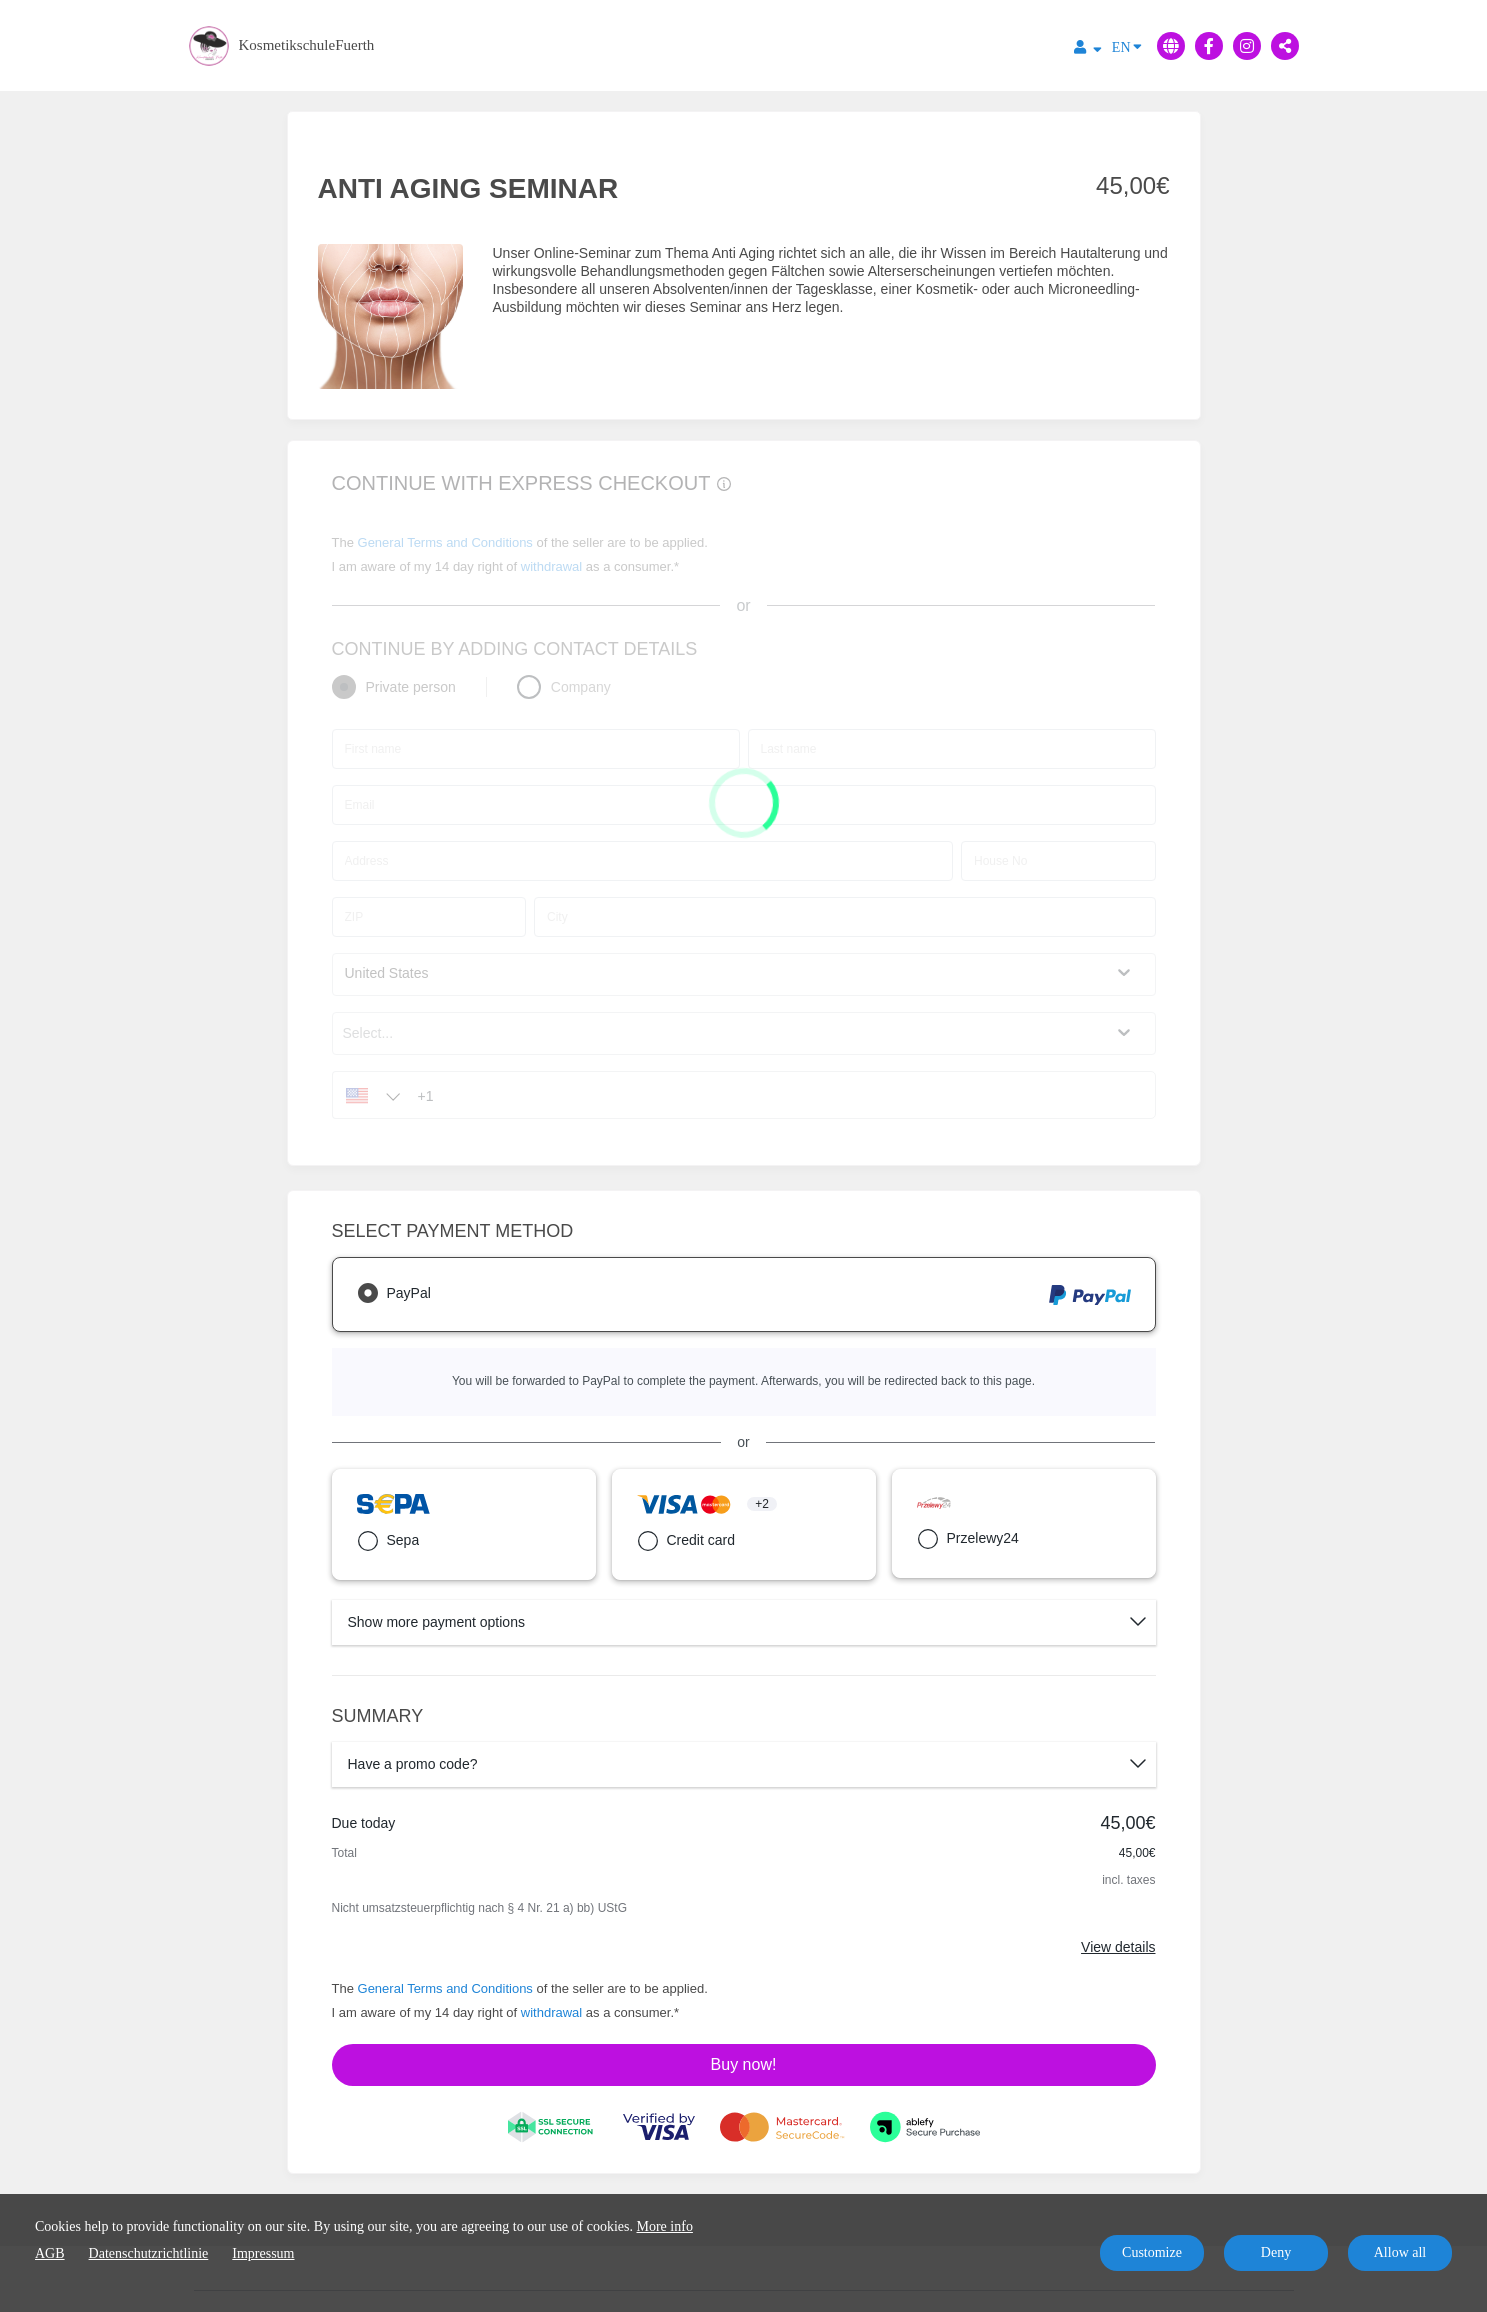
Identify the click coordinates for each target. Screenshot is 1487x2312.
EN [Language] (1127, 46)
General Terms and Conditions (445, 1988)
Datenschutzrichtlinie (149, 2253)
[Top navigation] (1088, 50)
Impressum (263, 2253)
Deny (1276, 2252)
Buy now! (744, 2064)
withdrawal (551, 2012)
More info (665, 2226)
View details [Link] (1118, 1947)
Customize (1152, 2252)
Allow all (1400, 2252)
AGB (50, 2253)
